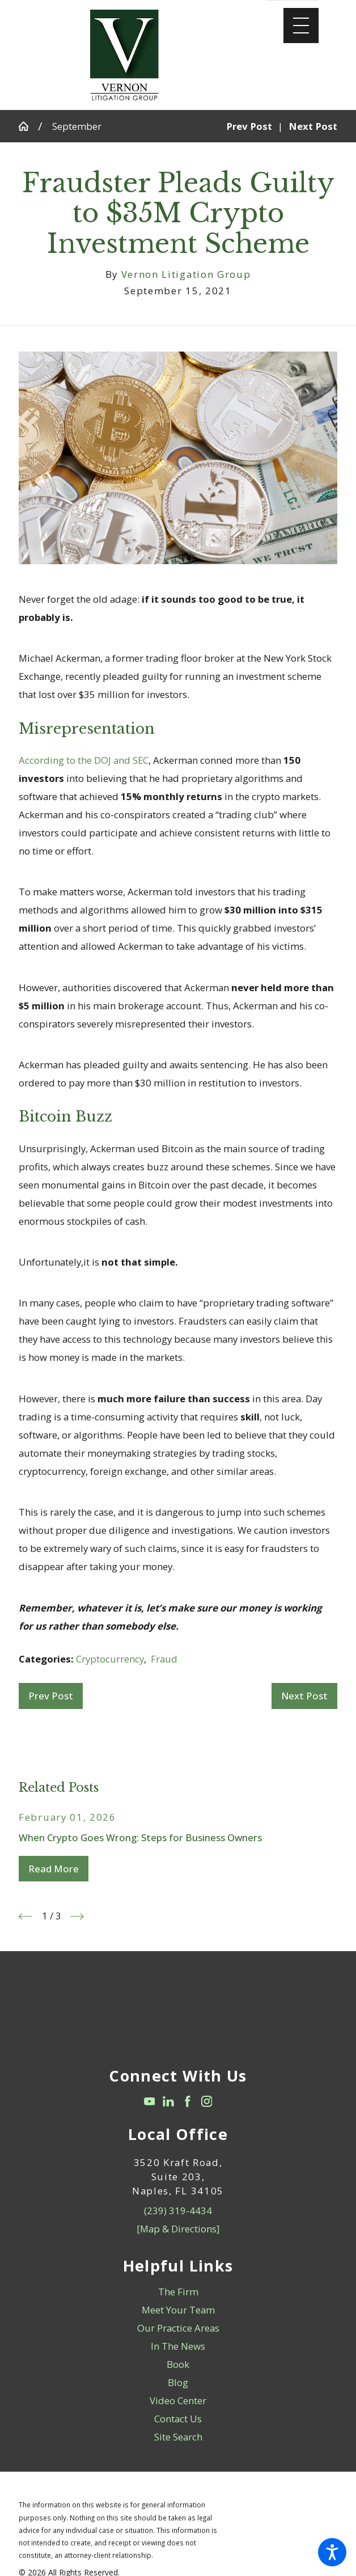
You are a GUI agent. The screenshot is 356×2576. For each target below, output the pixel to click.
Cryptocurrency (110, 1658)
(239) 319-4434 (178, 2210)
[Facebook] (187, 2101)
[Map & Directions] (178, 2228)
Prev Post (50, 1695)
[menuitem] (178, 2292)
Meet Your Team (178, 2309)
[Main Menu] (301, 25)
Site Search (178, 2436)
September (76, 126)
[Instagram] (207, 2101)
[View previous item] (25, 1916)
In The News (178, 2346)
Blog (178, 2382)
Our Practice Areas (178, 2327)
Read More (53, 1868)
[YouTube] (149, 2101)
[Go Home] (28, 126)
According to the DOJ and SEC (84, 760)
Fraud (164, 1658)
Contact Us (178, 2418)
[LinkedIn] (168, 2101)
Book (178, 2364)
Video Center (178, 2400)
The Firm (178, 2291)
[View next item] (77, 1916)
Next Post (304, 1695)
